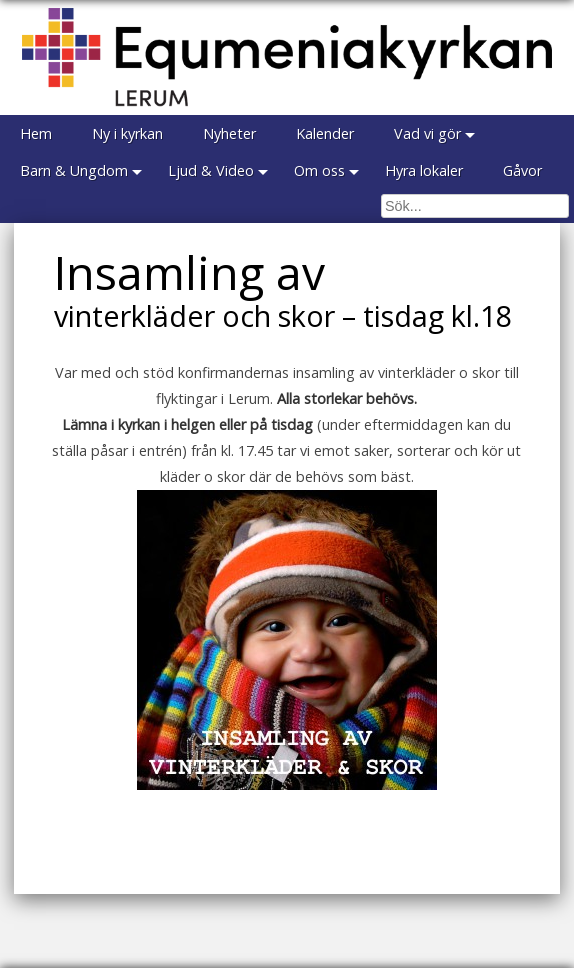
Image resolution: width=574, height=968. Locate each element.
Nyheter (229, 133)
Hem (36, 133)
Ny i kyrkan (127, 133)
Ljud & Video (211, 170)
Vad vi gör (427, 133)
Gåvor (522, 170)
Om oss (319, 170)
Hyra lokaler (424, 170)
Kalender (325, 133)
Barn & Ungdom (74, 170)
